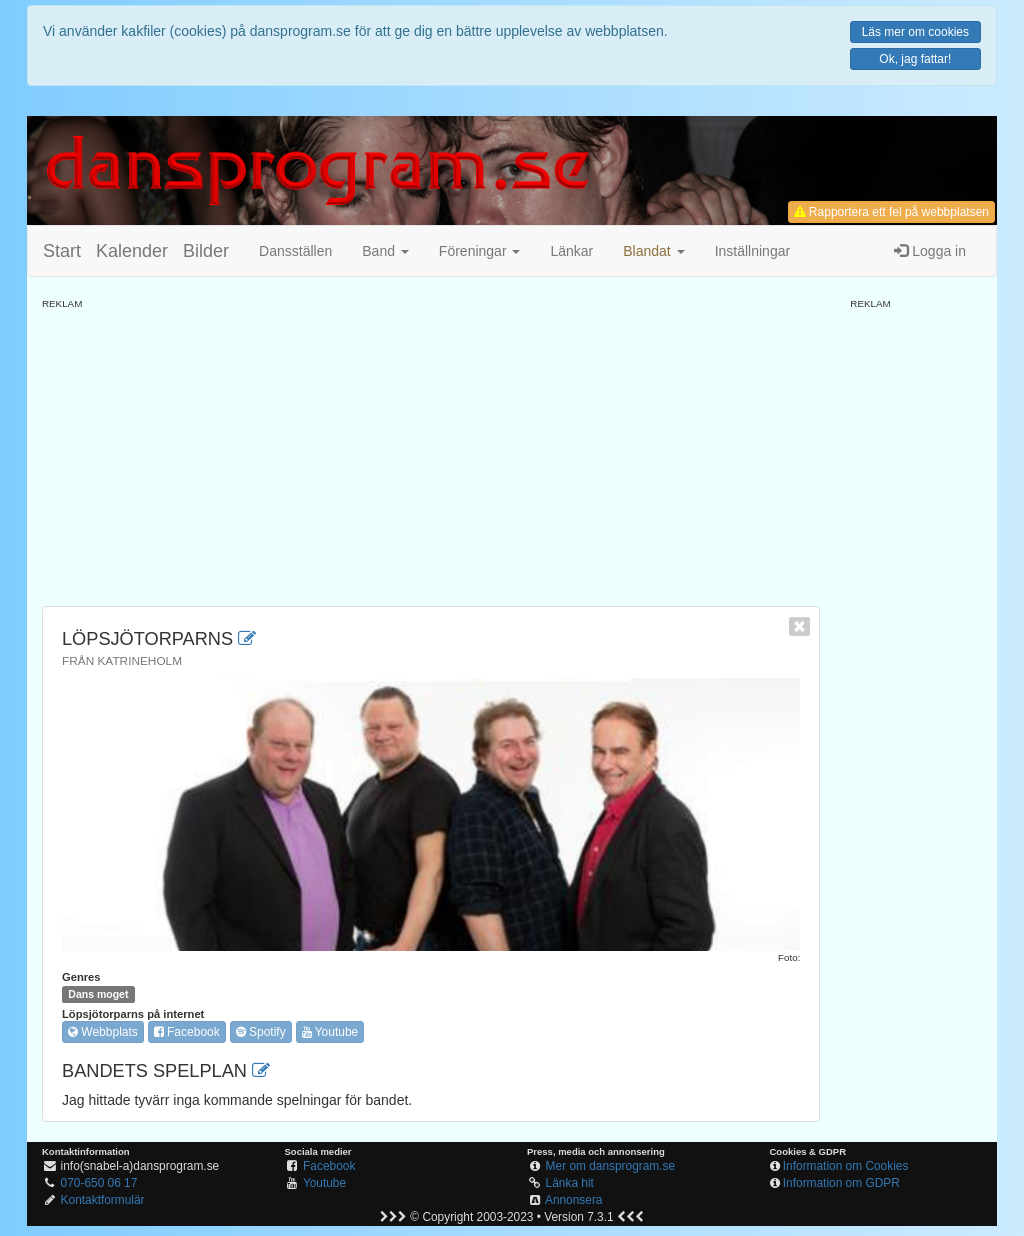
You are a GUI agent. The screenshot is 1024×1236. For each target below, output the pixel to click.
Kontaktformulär (103, 1200)
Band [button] (385, 251)
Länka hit (570, 1183)
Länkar (571, 251)
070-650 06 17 (99, 1183)
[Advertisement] (431, 451)
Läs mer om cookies (915, 32)
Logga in (930, 251)
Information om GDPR (841, 1183)
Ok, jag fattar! (915, 59)
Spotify (261, 1032)
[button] (653, 251)
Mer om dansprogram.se (611, 1166)
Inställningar (753, 251)
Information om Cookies (846, 1166)
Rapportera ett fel (891, 212)
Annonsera (574, 1200)
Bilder (206, 251)
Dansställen (295, 251)
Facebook (187, 1032)
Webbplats (103, 1032)
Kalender (132, 251)
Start (62, 251)
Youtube (330, 1032)
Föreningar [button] (480, 251)
